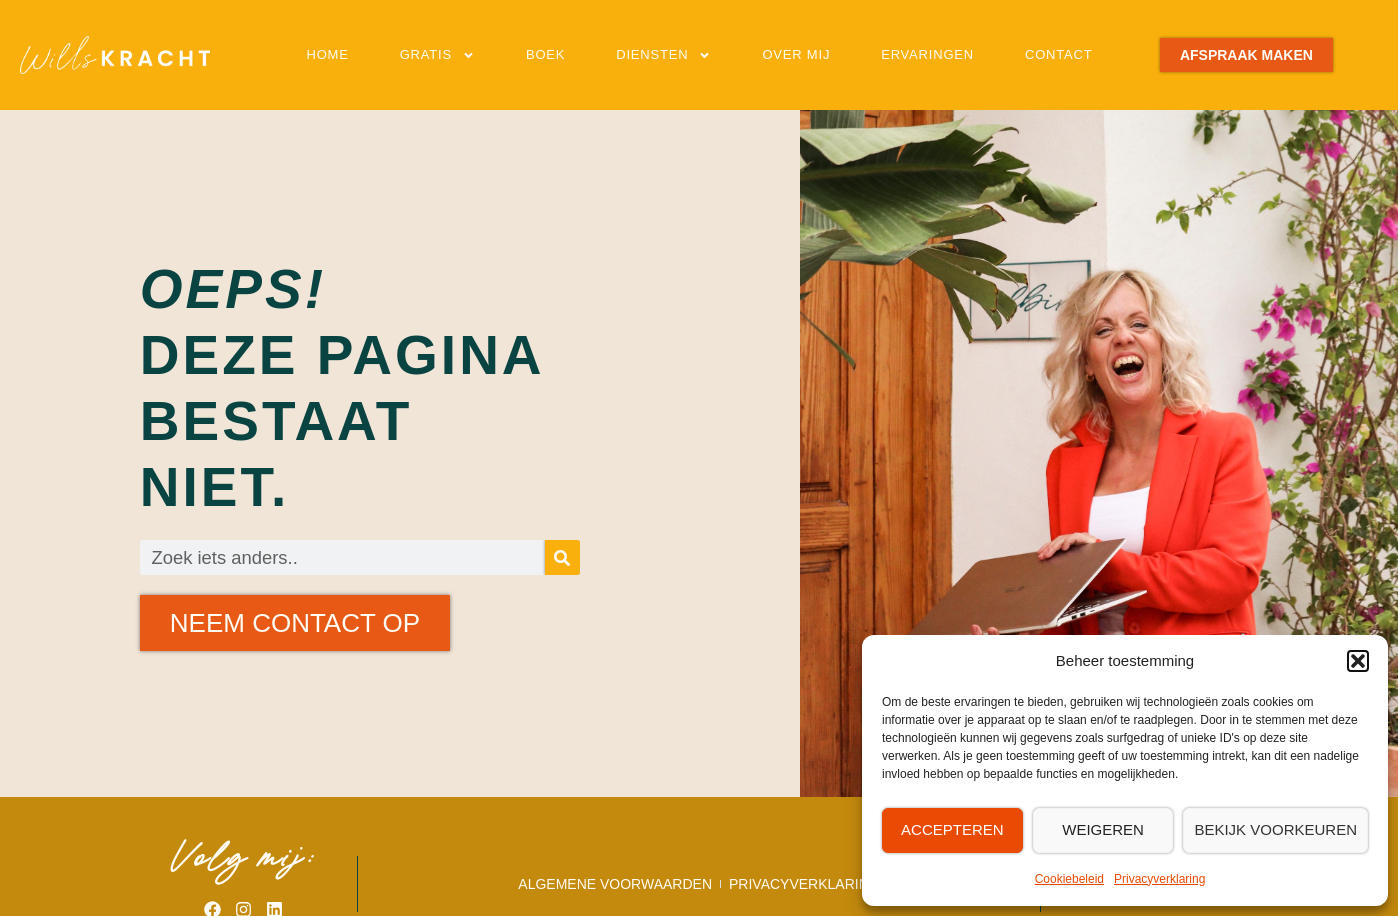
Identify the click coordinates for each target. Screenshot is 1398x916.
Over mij (796, 54)
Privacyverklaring (1159, 879)
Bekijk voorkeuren (1275, 829)
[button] (1358, 661)
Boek (545, 54)
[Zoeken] (562, 557)
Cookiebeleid (1069, 879)
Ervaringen (927, 54)
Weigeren (1103, 829)
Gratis (437, 55)
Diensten (663, 55)
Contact (1058, 54)
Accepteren (952, 829)
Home (327, 54)
